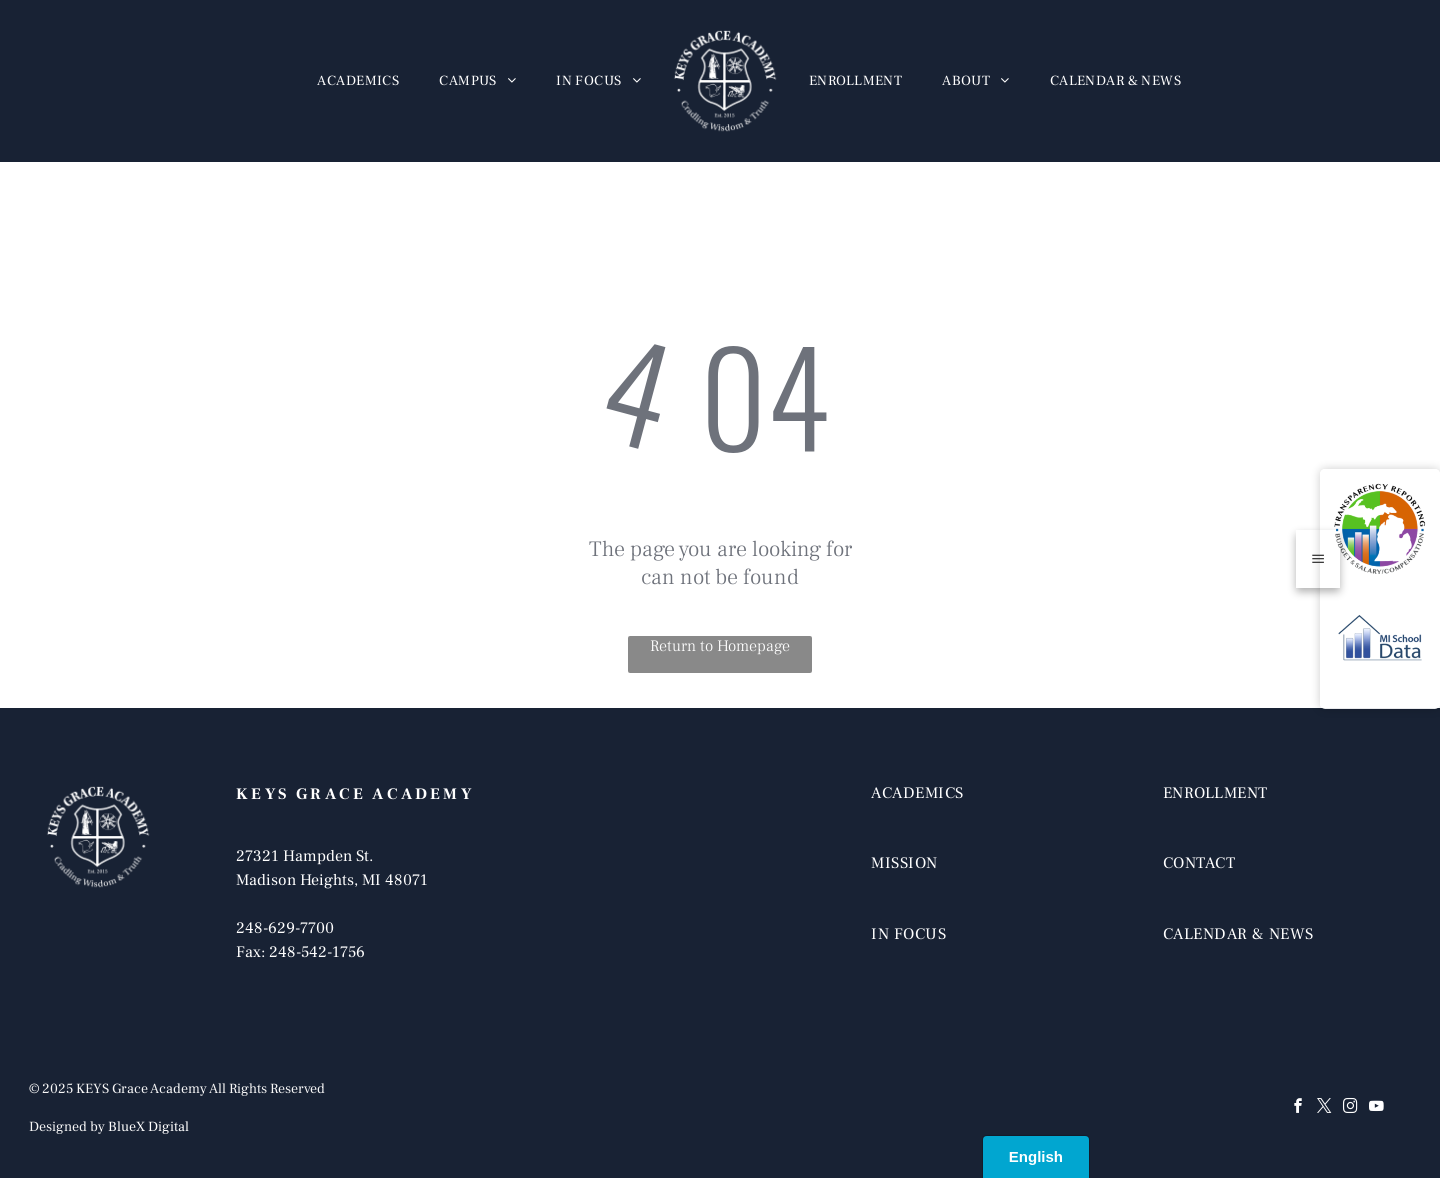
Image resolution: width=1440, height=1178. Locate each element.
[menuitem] (358, 81)
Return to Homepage (720, 646)
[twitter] (1325, 1108)
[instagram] (1351, 1108)
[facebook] (1299, 1108)
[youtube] (1377, 1108)
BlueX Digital (148, 1127)
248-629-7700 (285, 928)
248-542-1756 (317, 952)
